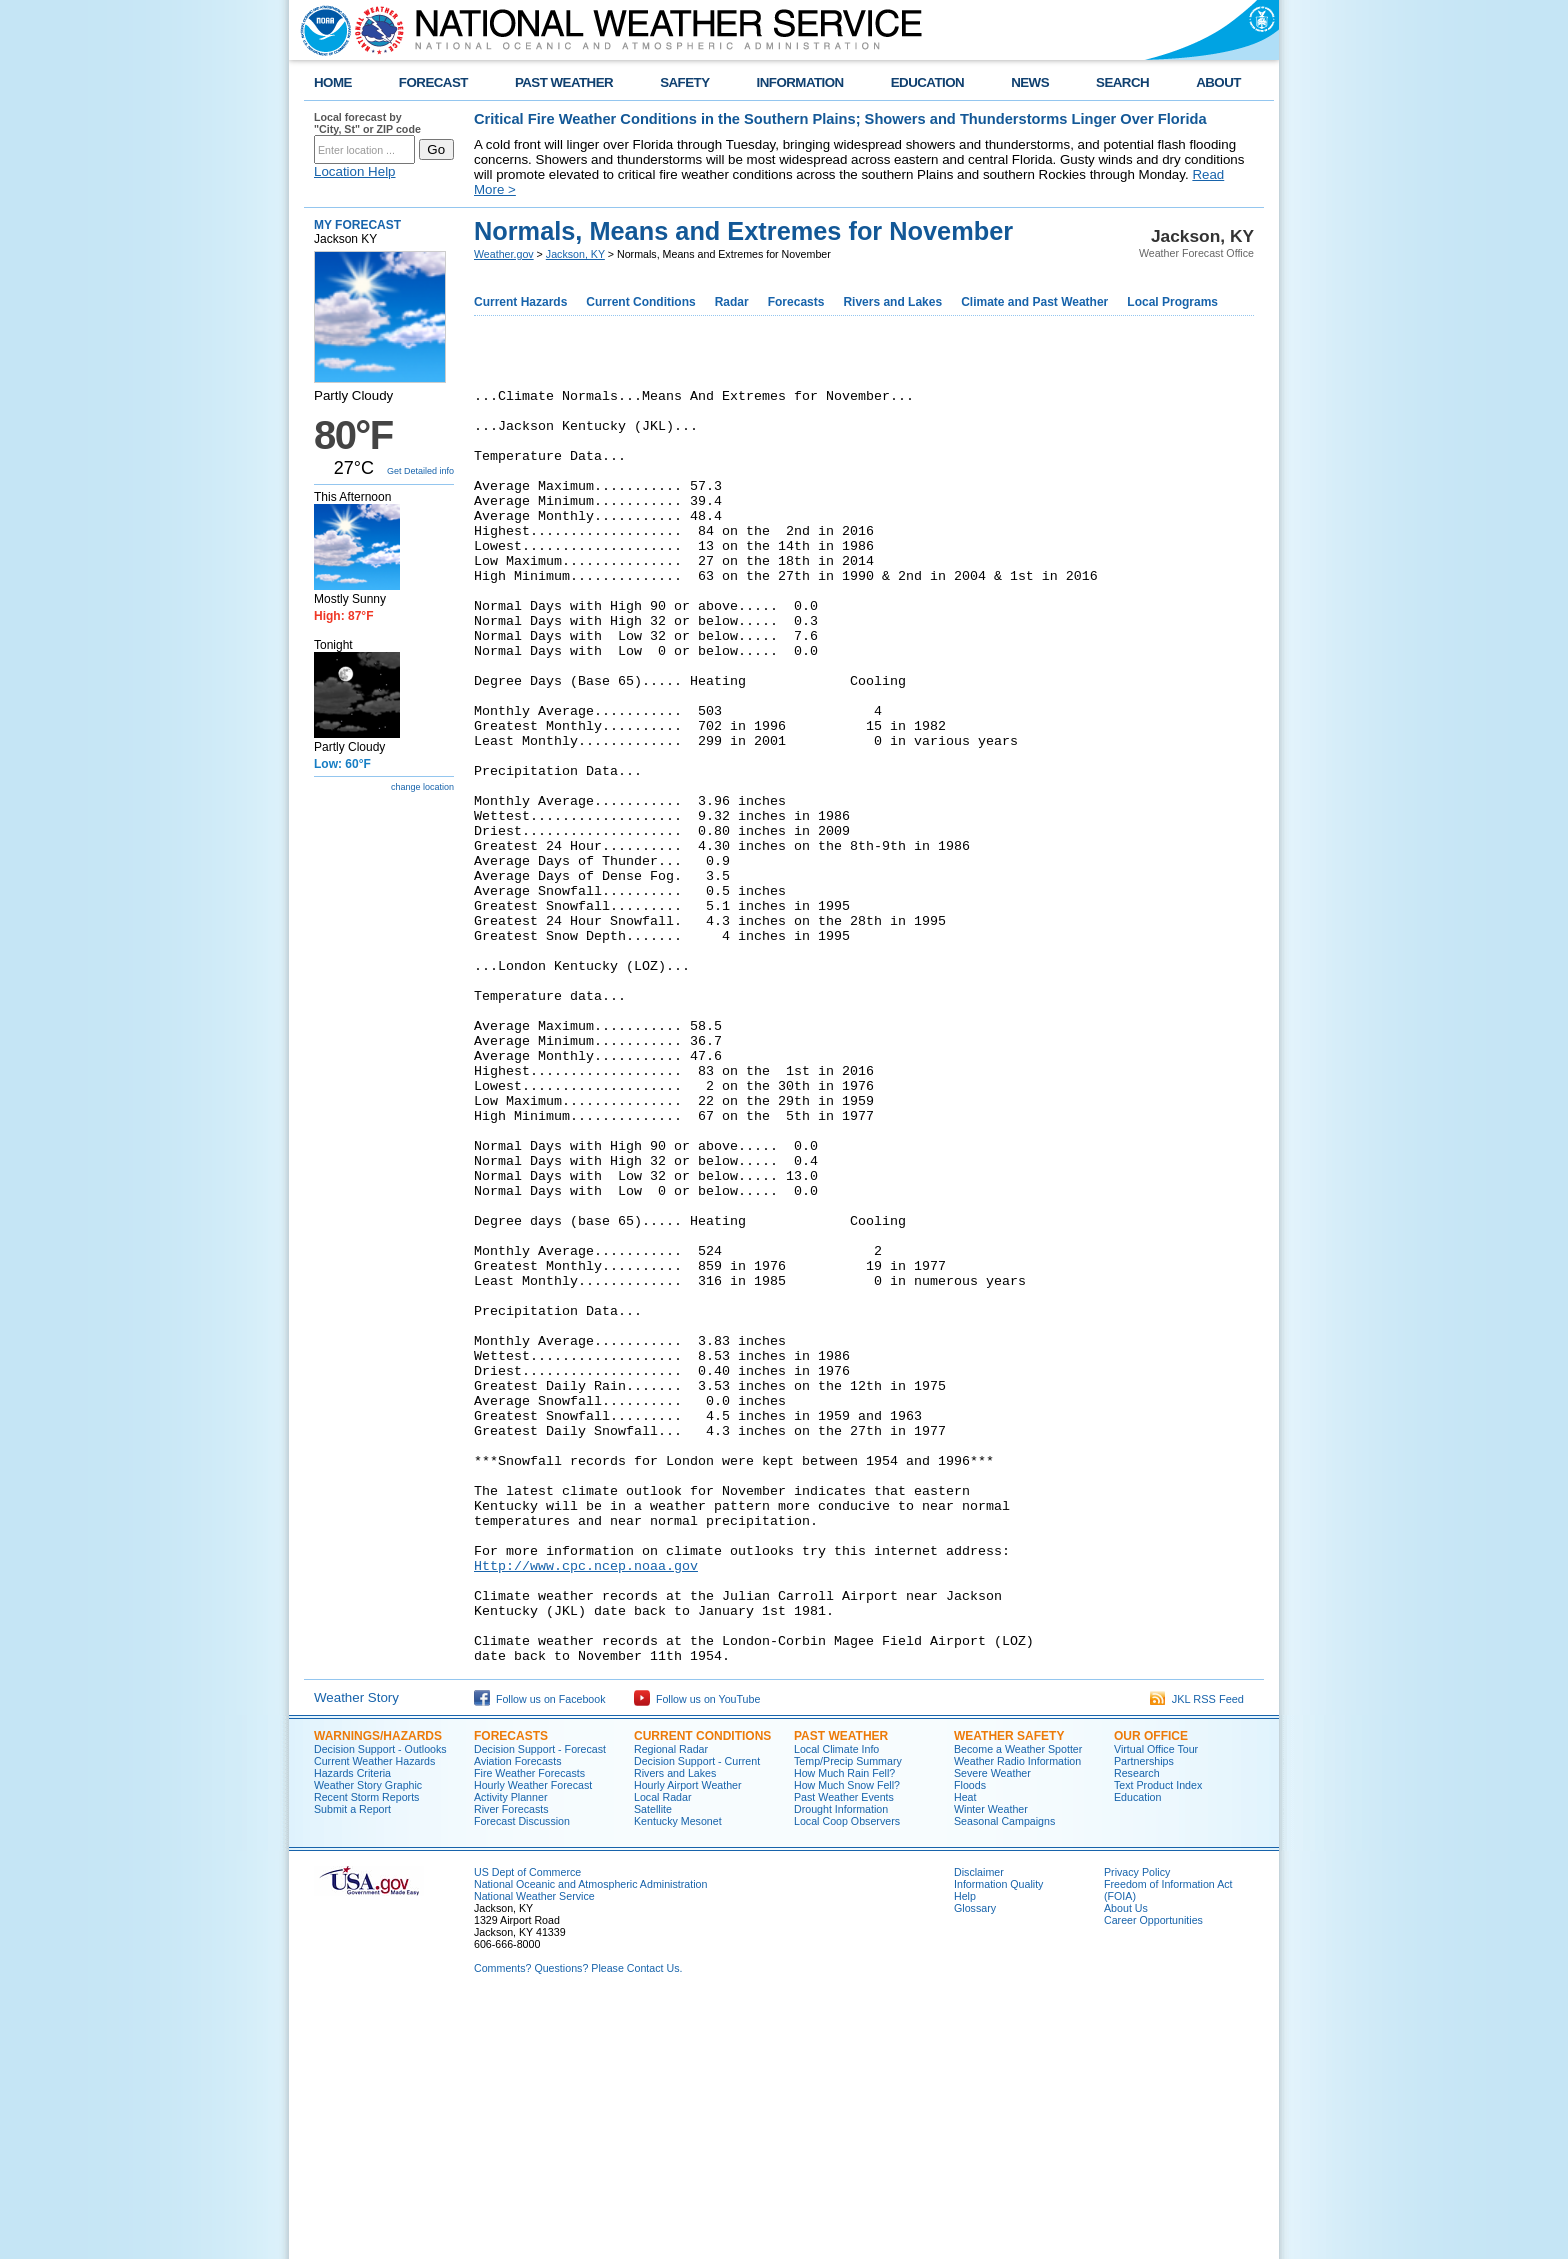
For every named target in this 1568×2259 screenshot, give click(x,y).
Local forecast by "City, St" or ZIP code (367, 123)
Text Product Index (1158, 2040)
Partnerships (1144, 2016)
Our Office (1151, 1991)
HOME (333, 82)
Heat (965, 2052)
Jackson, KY (575, 254)
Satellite (653, 2064)
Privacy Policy (1137, 2127)
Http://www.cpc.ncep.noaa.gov (586, 1802)
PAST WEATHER (564, 82)
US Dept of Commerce (527, 2127)
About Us (1126, 2163)
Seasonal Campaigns (1004, 2076)
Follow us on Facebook (540, 1954)
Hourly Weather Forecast (533, 2040)
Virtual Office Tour (1156, 2004)
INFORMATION (800, 82)
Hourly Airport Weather (688, 2040)
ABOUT (1218, 82)
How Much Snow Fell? (847, 2040)
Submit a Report (352, 2064)
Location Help (355, 171)
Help (965, 2151)
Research (1137, 2028)
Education (1137, 2052)
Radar (732, 302)
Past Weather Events (844, 2052)
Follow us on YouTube (697, 1954)
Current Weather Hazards (374, 2016)
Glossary (975, 2163)
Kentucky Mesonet (678, 2076)
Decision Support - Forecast (540, 2004)
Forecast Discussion (522, 2076)
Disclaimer (979, 2127)
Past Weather (841, 1991)
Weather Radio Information (1017, 2016)
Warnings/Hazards (378, 1991)
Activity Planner (510, 2052)
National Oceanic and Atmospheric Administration (590, 2139)
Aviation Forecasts (517, 2016)
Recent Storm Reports (366, 2052)
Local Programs (1172, 302)
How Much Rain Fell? (844, 2028)
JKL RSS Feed (1197, 1954)
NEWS (1030, 82)
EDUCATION (927, 82)
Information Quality (998, 2139)
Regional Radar (671, 2004)
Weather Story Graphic (368, 2040)
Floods (970, 2040)
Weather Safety (1009, 1991)
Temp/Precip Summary (848, 2016)
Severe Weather (992, 2028)
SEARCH (1122, 82)
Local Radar (662, 2052)
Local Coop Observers (847, 2076)
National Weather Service (534, 2151)
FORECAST (433, 82)
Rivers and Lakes (892, 302)
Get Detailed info (420, 471)
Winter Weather (991, 2064)
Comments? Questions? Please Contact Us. (578, 2223)
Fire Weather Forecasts (529, 2028)
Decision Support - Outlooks (380, 2004)
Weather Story (356, 1952)
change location (422, 787)
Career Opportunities (1153, 2175)
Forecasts (796, 302)
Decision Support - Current (697, 2016)
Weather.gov (504, 254)
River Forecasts (511, 2064)
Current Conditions (640, 302)
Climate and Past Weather (1034, 302)
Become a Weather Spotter (1018, 2004)
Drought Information (841, 2064)
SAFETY (684, 82)
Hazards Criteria (352, 2028)
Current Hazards (520, 302)
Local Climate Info (836, 2004)
